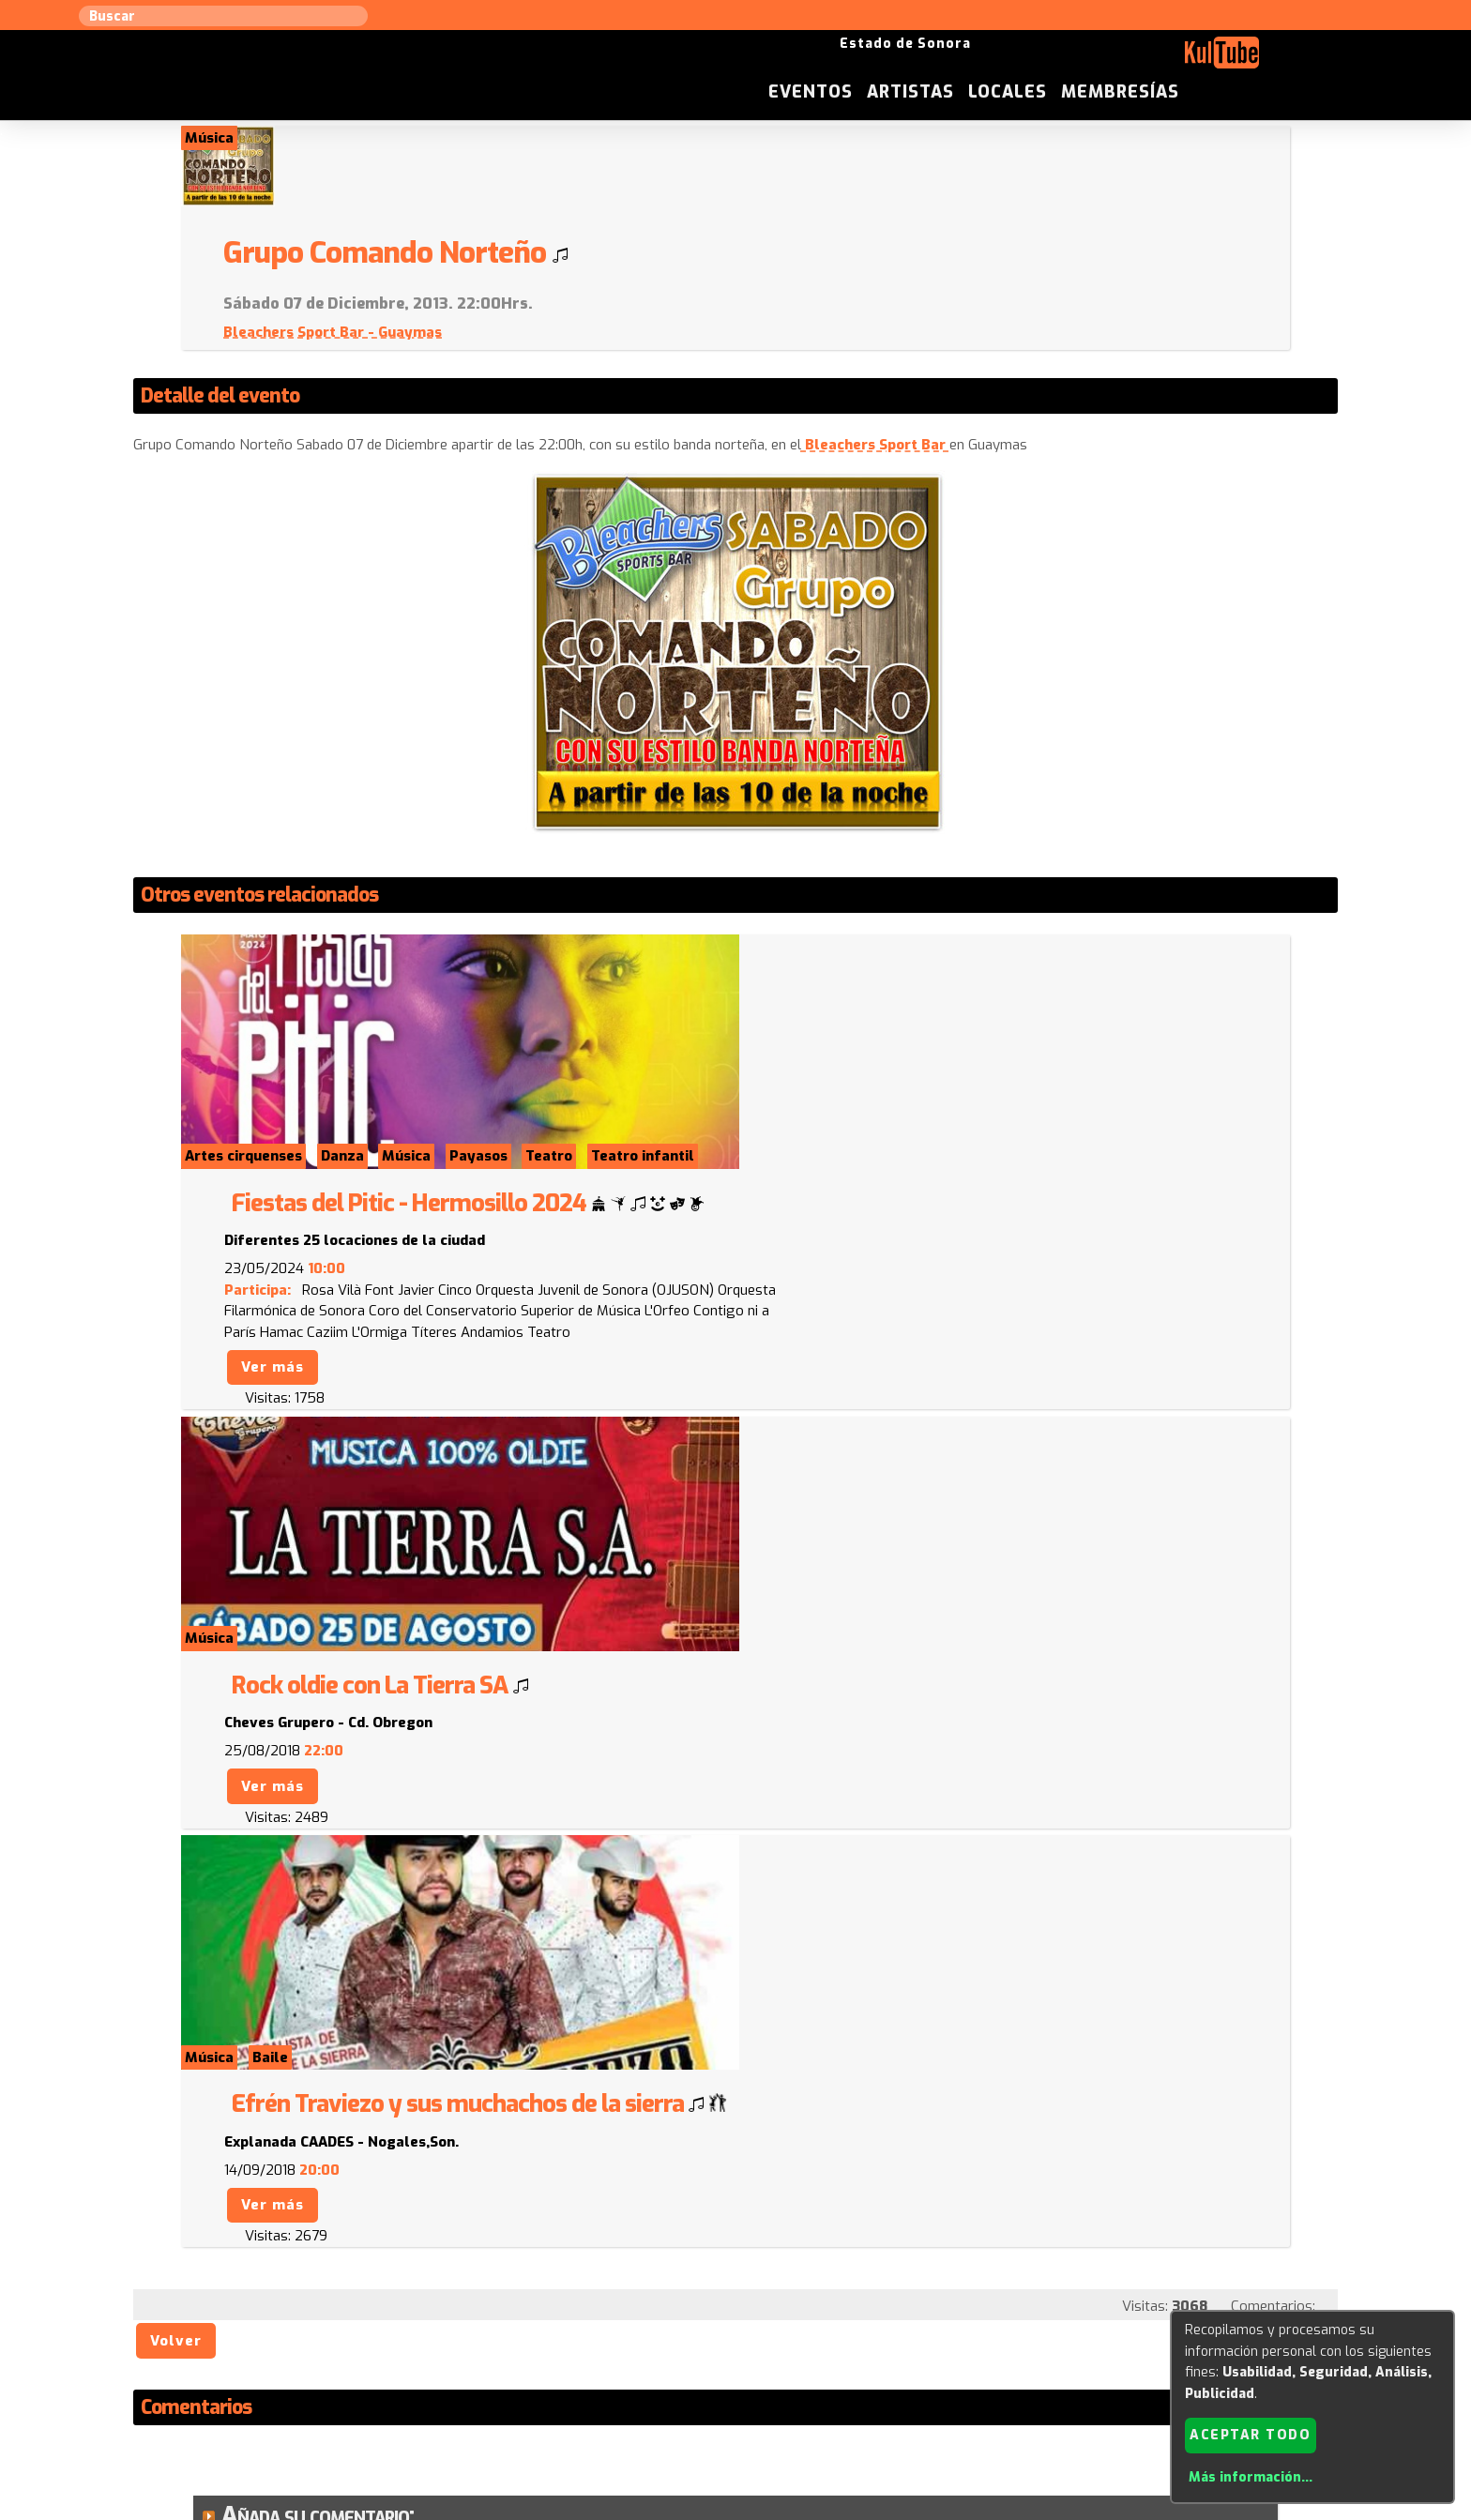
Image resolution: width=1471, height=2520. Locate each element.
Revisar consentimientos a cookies (735, 2509)
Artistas (1071, 60)
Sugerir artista (383, 2330)
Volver (178, 1671)
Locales (1169, 60)
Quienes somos (924, 2330)
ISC (850, 2330)
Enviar (264, 2238)
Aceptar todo (1250, 2434)
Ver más (806, 1053)
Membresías (1282, 60)
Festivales (1103, 2330)
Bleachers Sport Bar (877, 366)
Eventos (972, 60)
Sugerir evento (601, 2330)
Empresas (1021, 2330)
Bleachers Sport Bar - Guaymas (867, 252)
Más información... (1250, 2477)
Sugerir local (492, 2330)
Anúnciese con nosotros (746, 2330)
